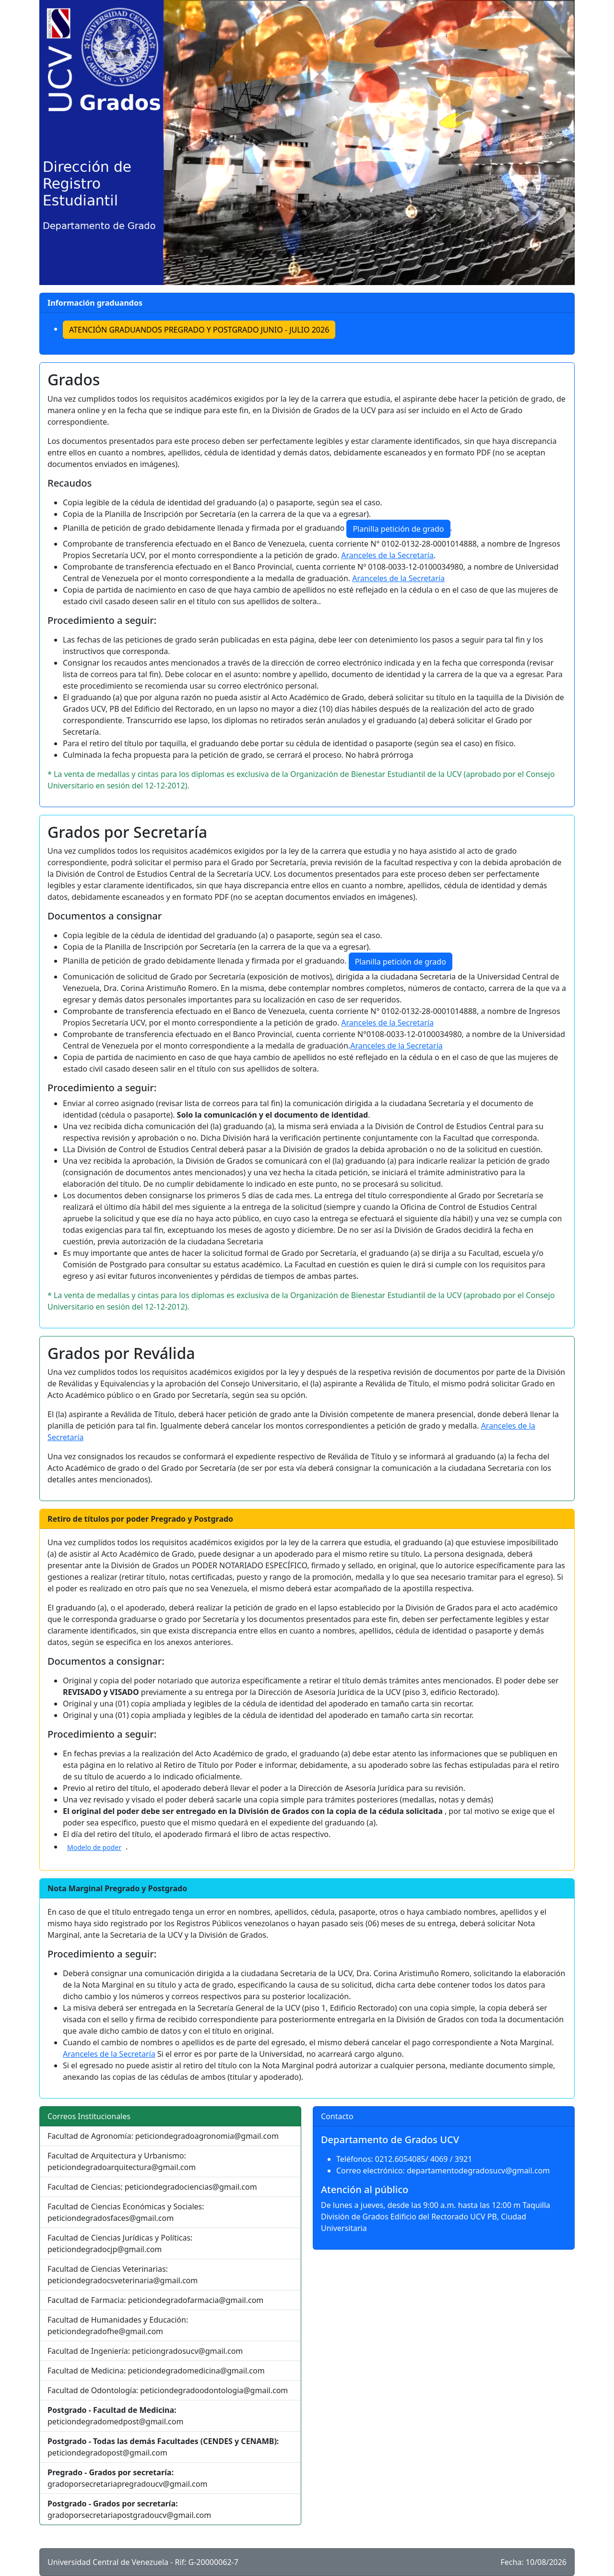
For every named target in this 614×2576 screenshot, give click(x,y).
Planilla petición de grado (398, 529)
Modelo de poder (94, 1847)
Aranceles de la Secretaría (387, 555)
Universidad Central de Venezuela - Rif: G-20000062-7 (142, 2562)
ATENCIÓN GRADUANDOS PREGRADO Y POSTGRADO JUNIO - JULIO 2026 (199, 329)
